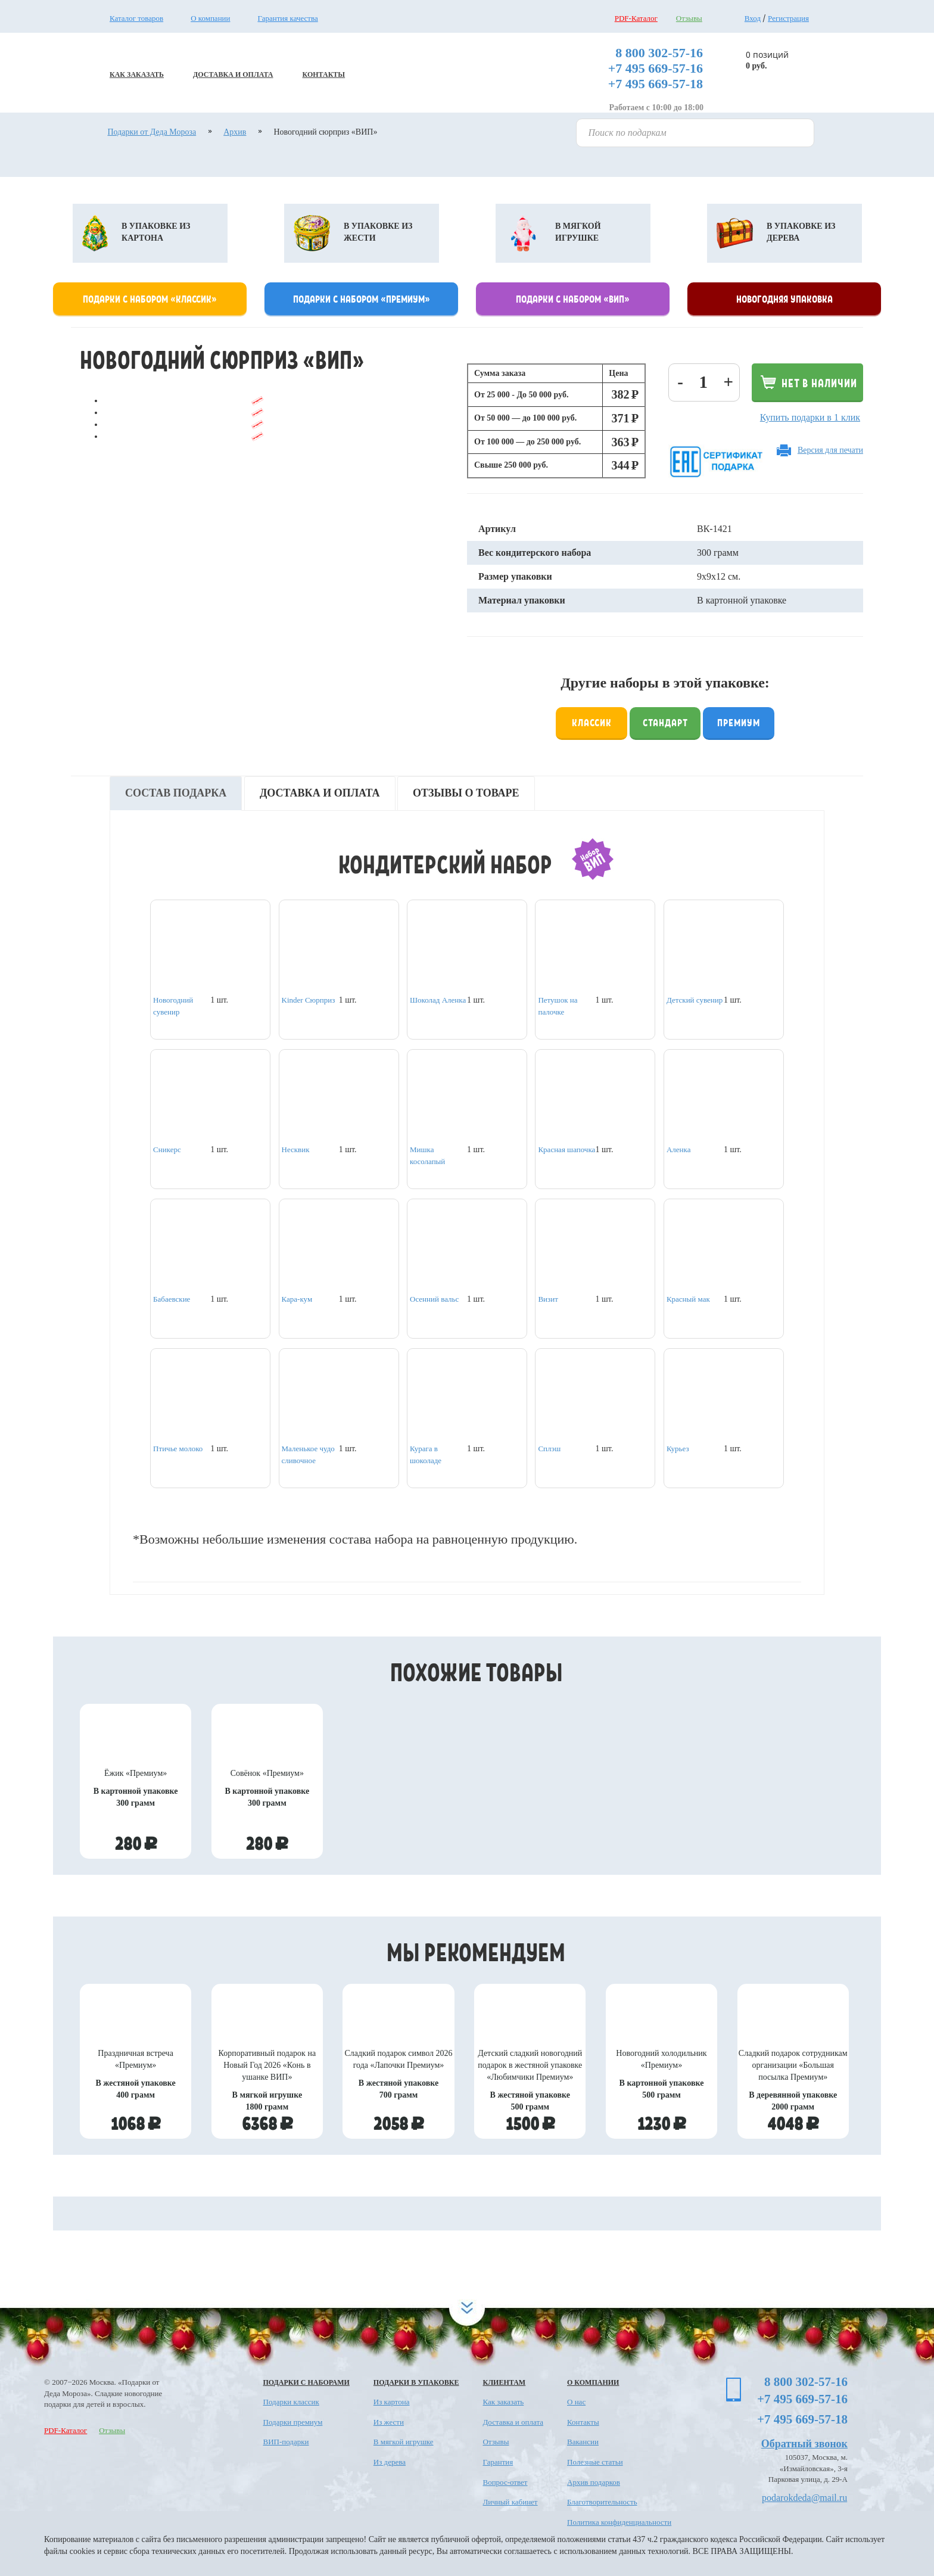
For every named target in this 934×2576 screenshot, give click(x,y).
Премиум (738, 722)
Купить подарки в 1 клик (810, 417)
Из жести (388, 2422)
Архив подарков (593, 2482)
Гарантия (497, 2461)
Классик (592, 722)
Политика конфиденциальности (619, 2522)
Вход (753, 18)
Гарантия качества (288, 18)
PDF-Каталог (636, 18)
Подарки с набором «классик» (150, 298)
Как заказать (503, 2401)
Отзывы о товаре (466, 793)
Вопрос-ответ (504, 2482)
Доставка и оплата (320, 793)
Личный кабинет (509, 2501)
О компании (210, 18)
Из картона (391, 2401)
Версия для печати (830, 450)
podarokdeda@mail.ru (804, 2498)
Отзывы (689, 18)
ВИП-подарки (286, 2441)
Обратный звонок (804, 2444)
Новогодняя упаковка (784, 298)
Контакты (583, 2422)
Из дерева (389, 2461)
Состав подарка (175, 793)
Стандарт (665, 722)
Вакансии (583, 2441)
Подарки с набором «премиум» (361, 298)
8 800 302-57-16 (659, 52)
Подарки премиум (293, 2422)
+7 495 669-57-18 (655, 83)
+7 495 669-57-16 (655, 68)
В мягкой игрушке (403, 2441)
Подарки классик (291, 2401)
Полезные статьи (595, 2461)
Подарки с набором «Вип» (573, 298)
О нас (576, 2401)
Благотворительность (602, 2501)
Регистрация (788, 18)
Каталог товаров (136, 18)
